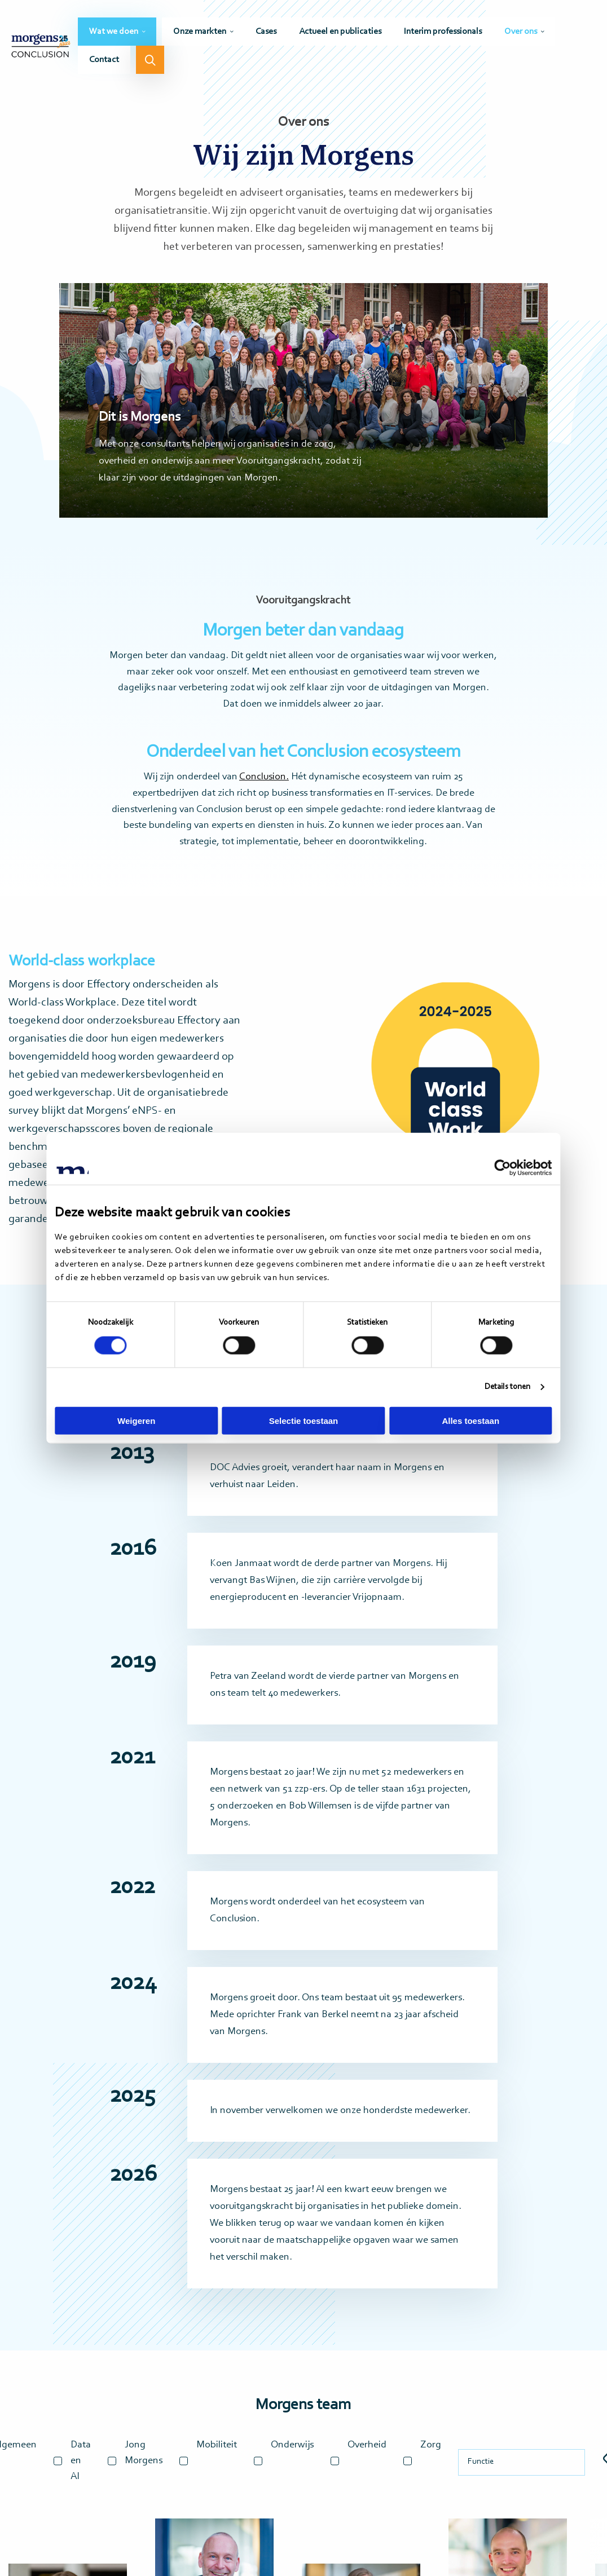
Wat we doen (113, 32)
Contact (104, 60)
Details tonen (504, 1387)
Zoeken (150, 60)
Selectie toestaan (303, 1420)
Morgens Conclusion (40, 46)
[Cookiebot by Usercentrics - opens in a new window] (499, 1167)
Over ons (520, 32)
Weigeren (138, 1420)
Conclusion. (264, 777)
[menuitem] (117, 32)
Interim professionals (443, 32)
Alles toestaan (469, 1420)
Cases (266, 32)
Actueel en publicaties (340, 32)
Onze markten (199, 32)
